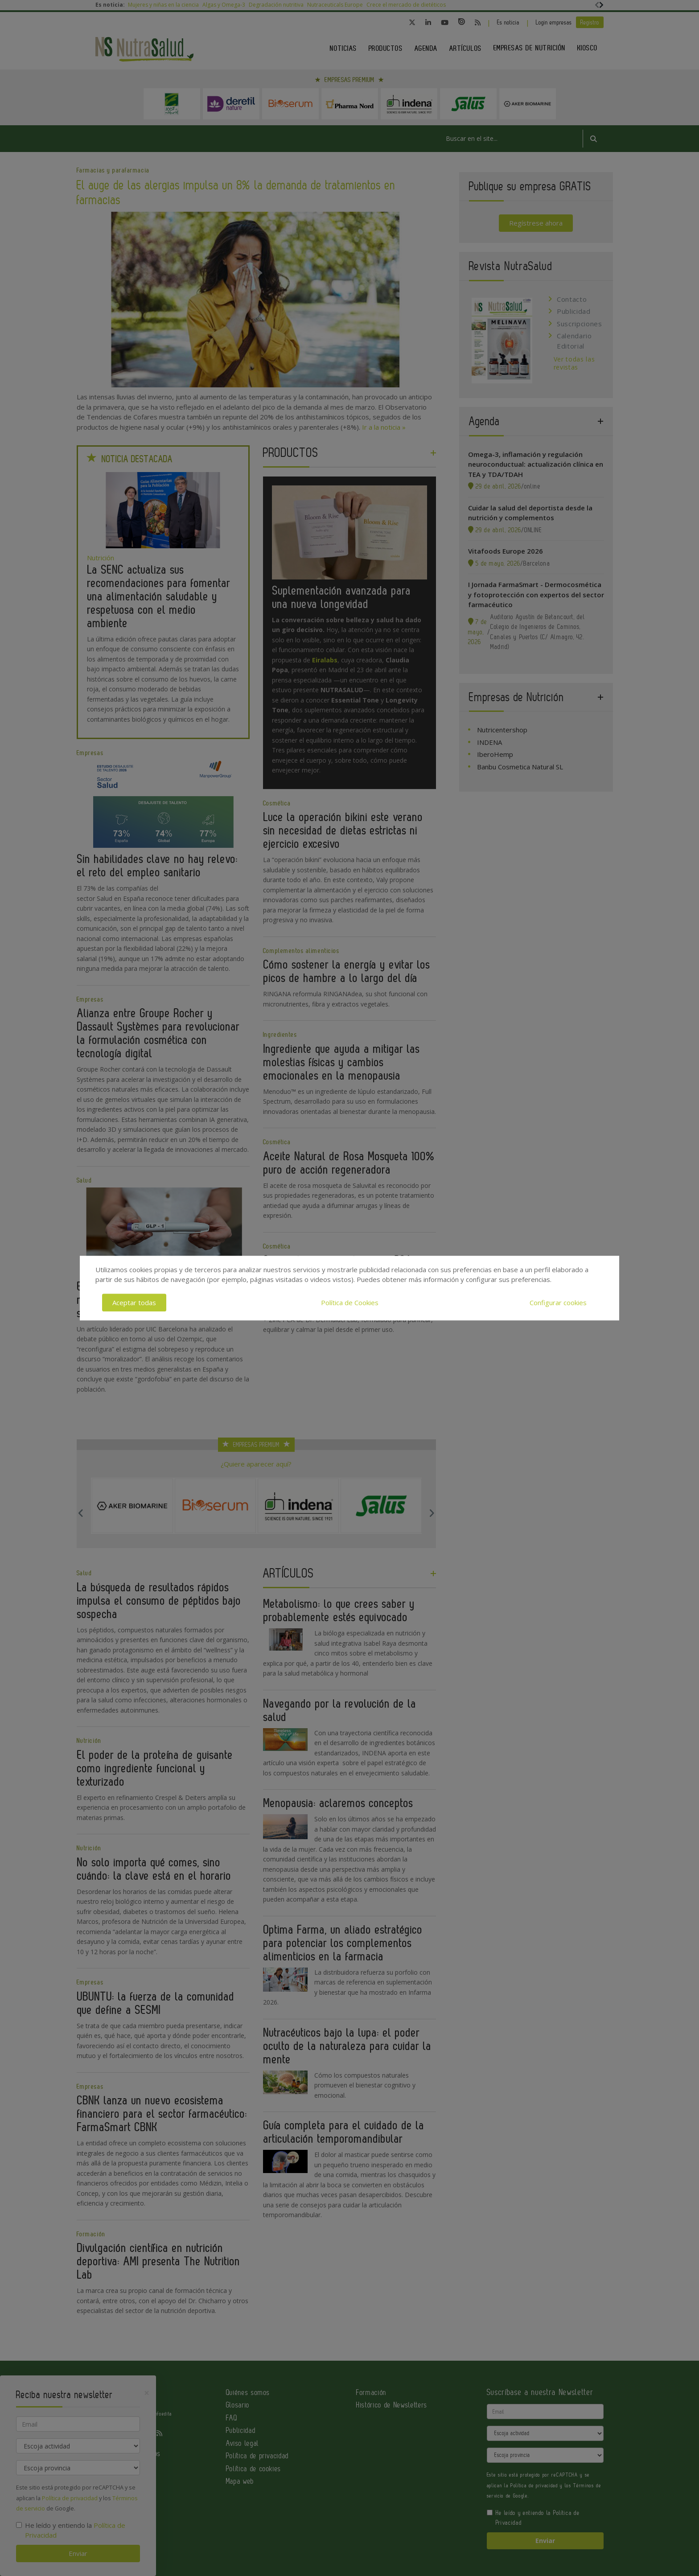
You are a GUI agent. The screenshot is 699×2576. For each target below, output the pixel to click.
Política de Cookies (349, 1302)
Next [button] (431, 1512)
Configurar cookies (558, 1302)
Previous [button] (81, 1512)
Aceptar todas (134, 1302)
